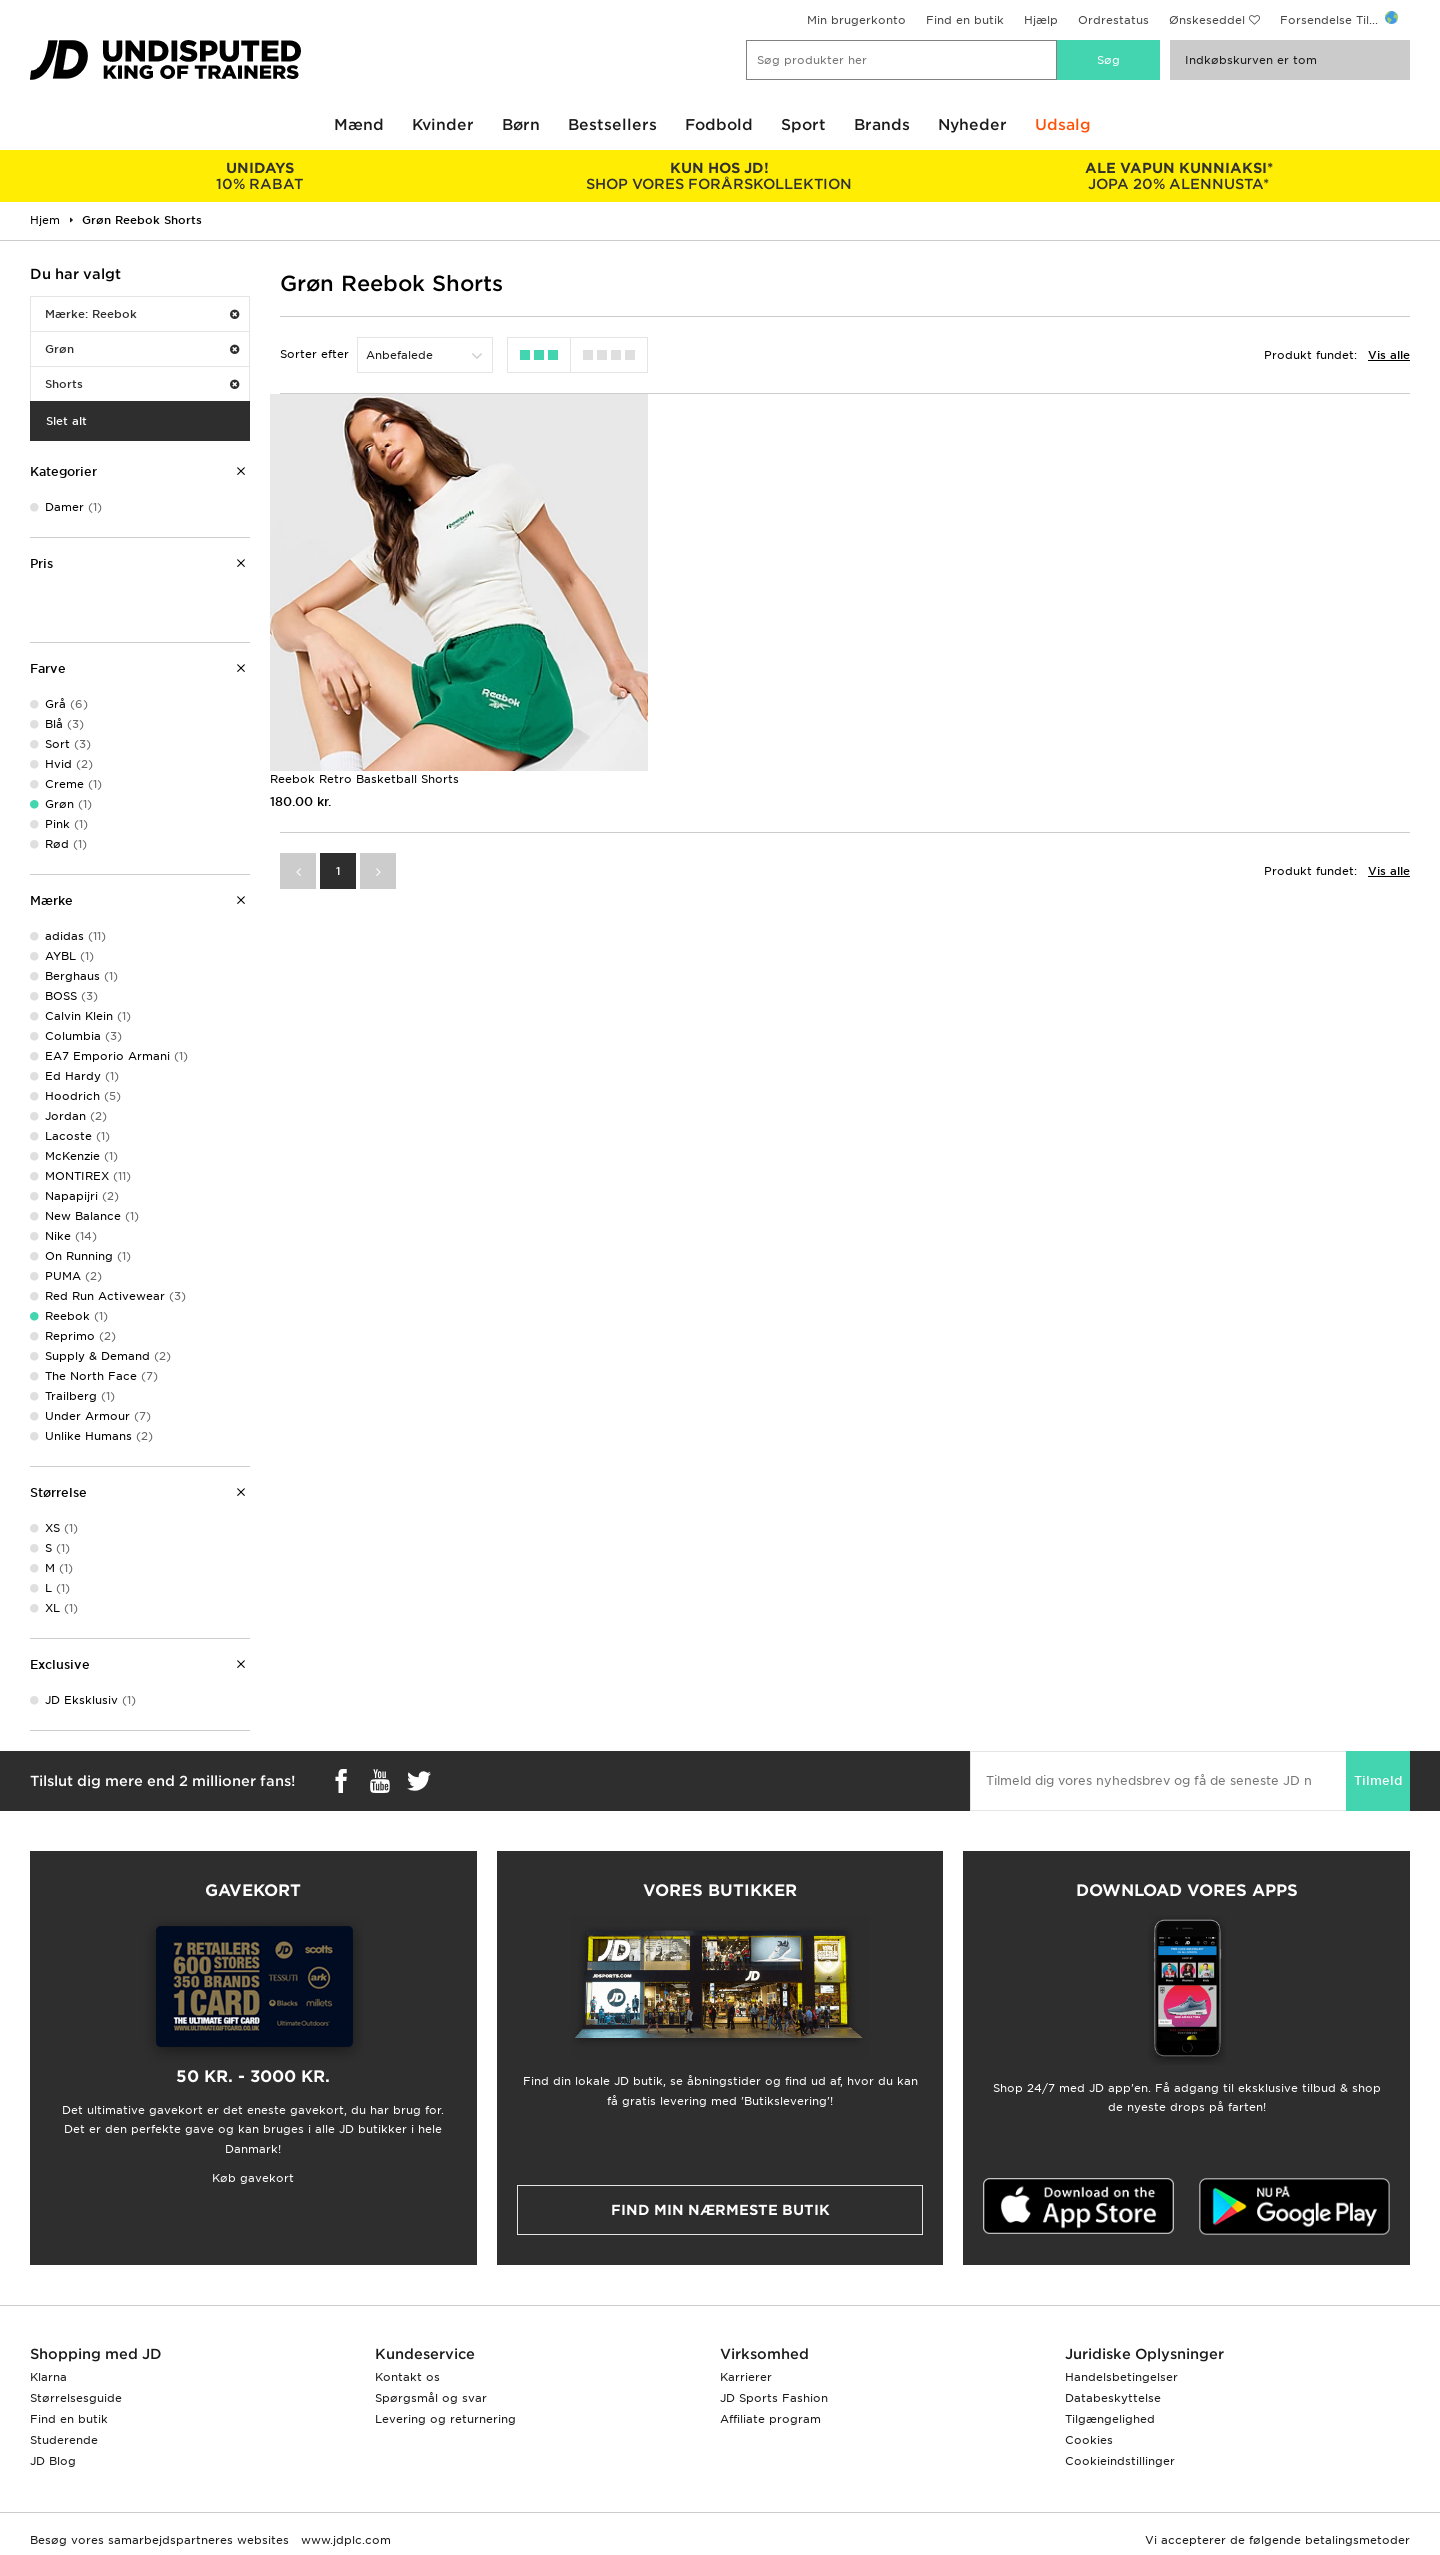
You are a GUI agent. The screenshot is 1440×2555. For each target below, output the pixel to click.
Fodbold (719, 125)
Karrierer (746, 2377)
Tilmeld (1378, 1780)
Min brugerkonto (856, 20)
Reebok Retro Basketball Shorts (364, 778)
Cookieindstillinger (1120, 2461)
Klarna (48, 2377)
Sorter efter (314, 354)
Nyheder (972, 125)
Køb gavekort (253, 2178)
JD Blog (53, 2461)
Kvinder (443, 125)
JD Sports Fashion (774, 2398)
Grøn (142, 349)
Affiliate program (770, 2419)
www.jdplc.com (344, 2540)
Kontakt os (407, 2377)
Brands (882, 125)
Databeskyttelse (1113, 2398)
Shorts (142, 384)
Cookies (1089, 2440)
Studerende (64, 2440)
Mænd (359, 125)
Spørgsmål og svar (431, 2398)
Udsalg (1063, 125)
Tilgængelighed (1110, 2419)
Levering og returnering (445, 2419)
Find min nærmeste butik (720, 2210)
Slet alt (66, 421)
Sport (803, 125)
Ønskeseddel (1207, 20)
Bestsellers (612, 125)
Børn (521, 125)
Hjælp (1041, 20)
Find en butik (965, 20)
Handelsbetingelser (1121, 2377)
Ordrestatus (1113, 20)
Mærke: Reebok (142, 314)
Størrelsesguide (76, 2398)
